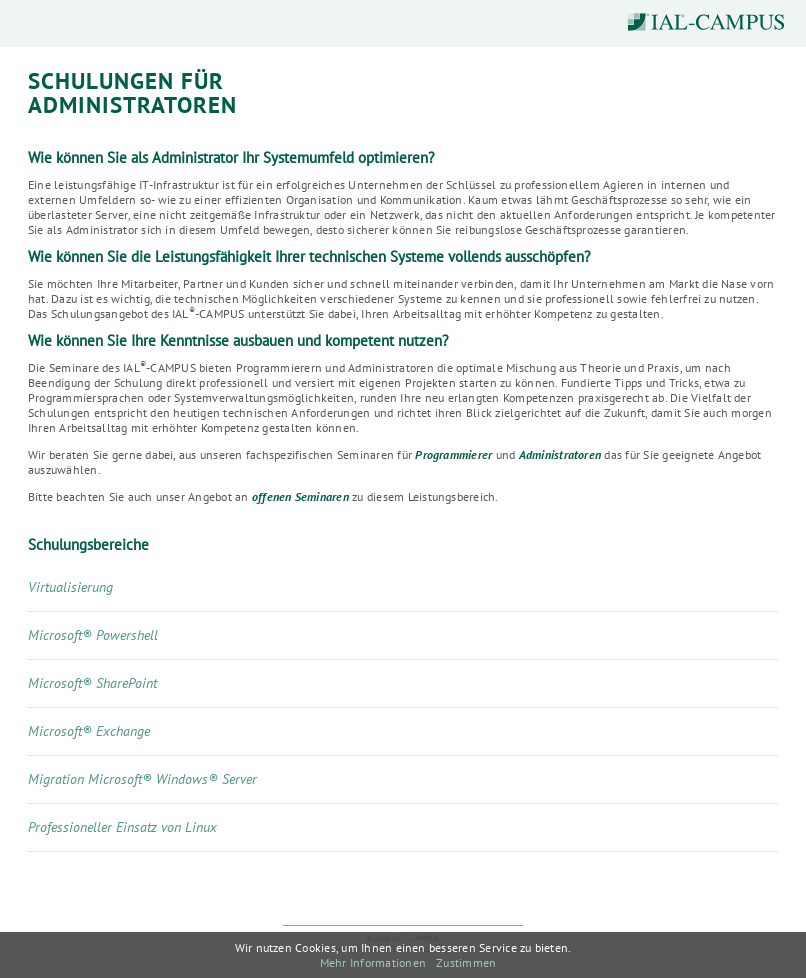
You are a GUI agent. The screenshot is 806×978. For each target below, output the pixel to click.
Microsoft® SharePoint (92, 683)
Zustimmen (466, 962)
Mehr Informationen (373, 962)
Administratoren (560, 454)
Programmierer (453, 454)
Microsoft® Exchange (89, 731)
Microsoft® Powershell (93, 635)
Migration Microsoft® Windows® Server (142, 779)
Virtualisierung (70, 587)
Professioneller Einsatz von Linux (122, 827)
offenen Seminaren (300, 496)
